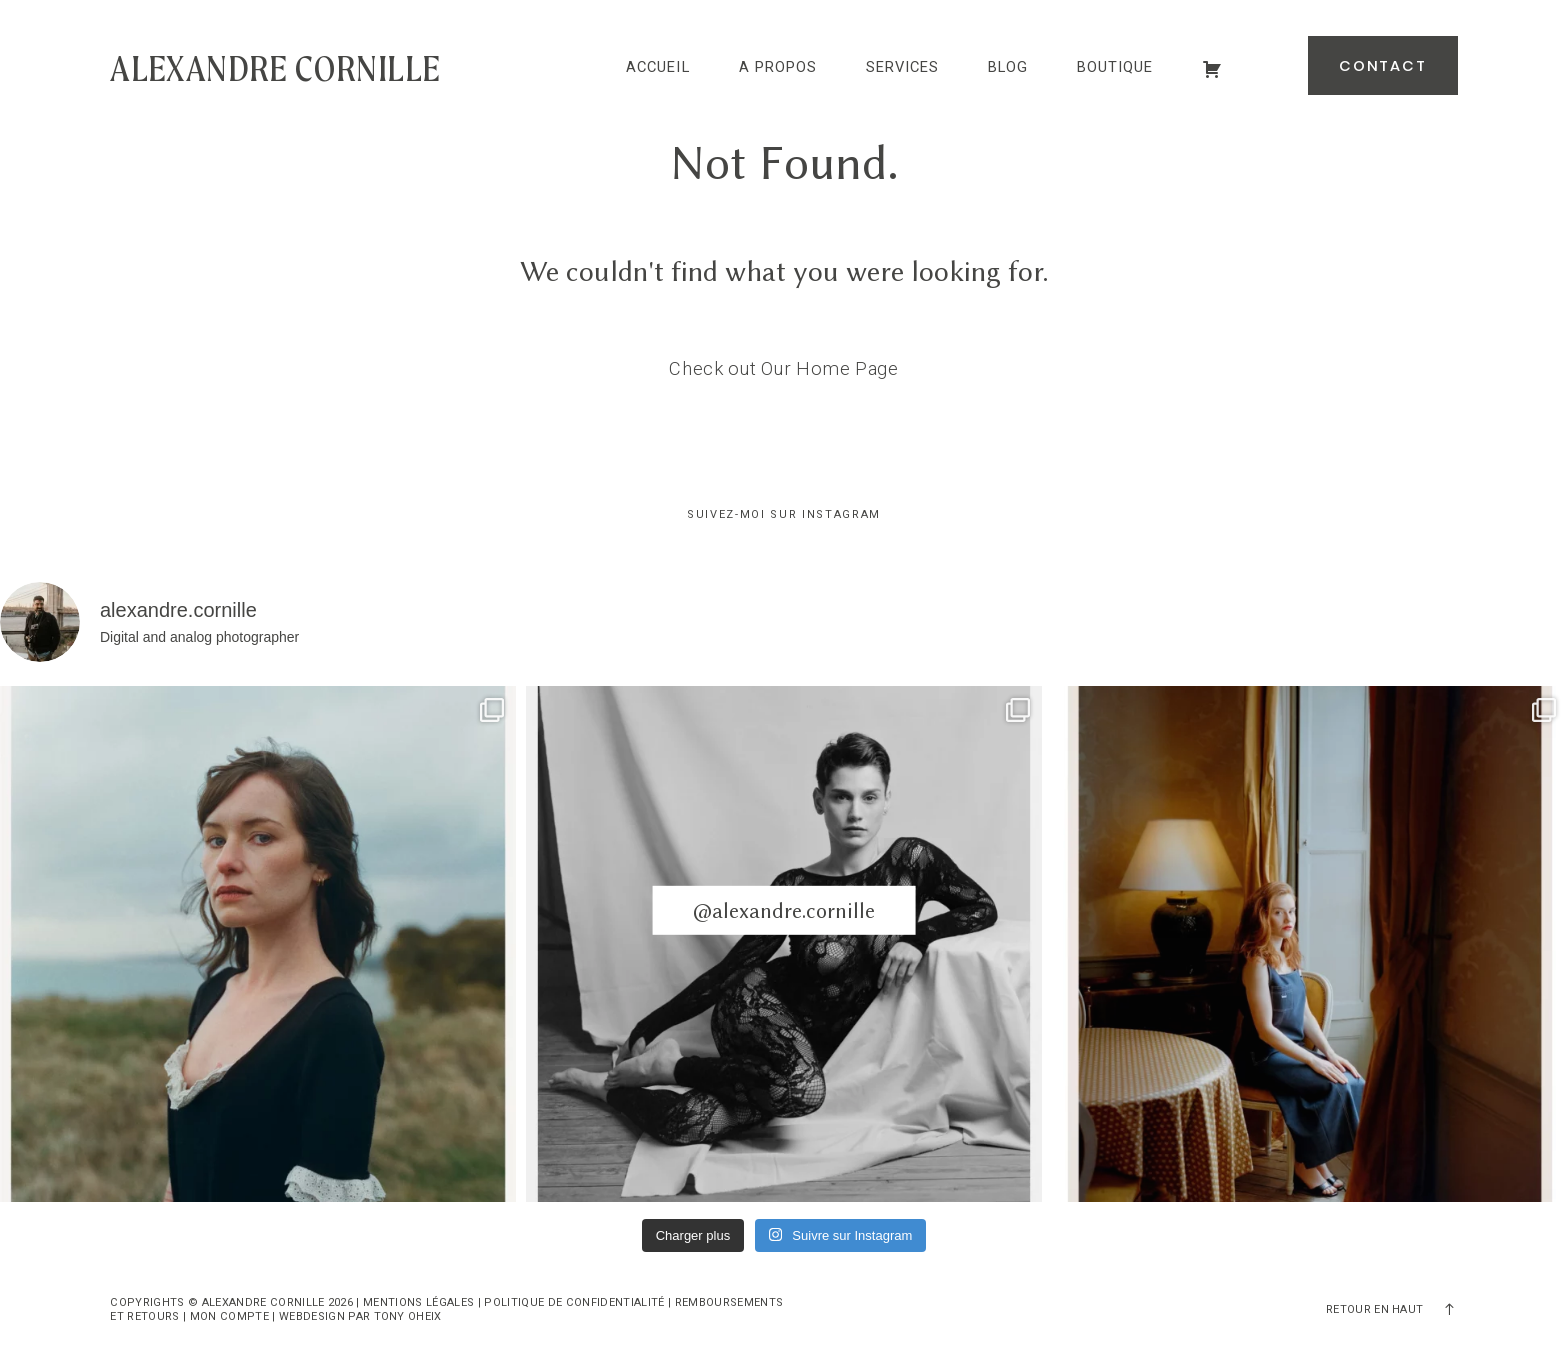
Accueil (657, 67)
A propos (778, 67)
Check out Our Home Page (784, 368)
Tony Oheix (408, 1316)
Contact (1383, 66)
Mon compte (229, 1316)
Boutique (1115, 67)
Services (902, 67)
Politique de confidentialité (574, 1302)
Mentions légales (418, 1302)
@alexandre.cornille (784, 910)
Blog (1008, 67)
